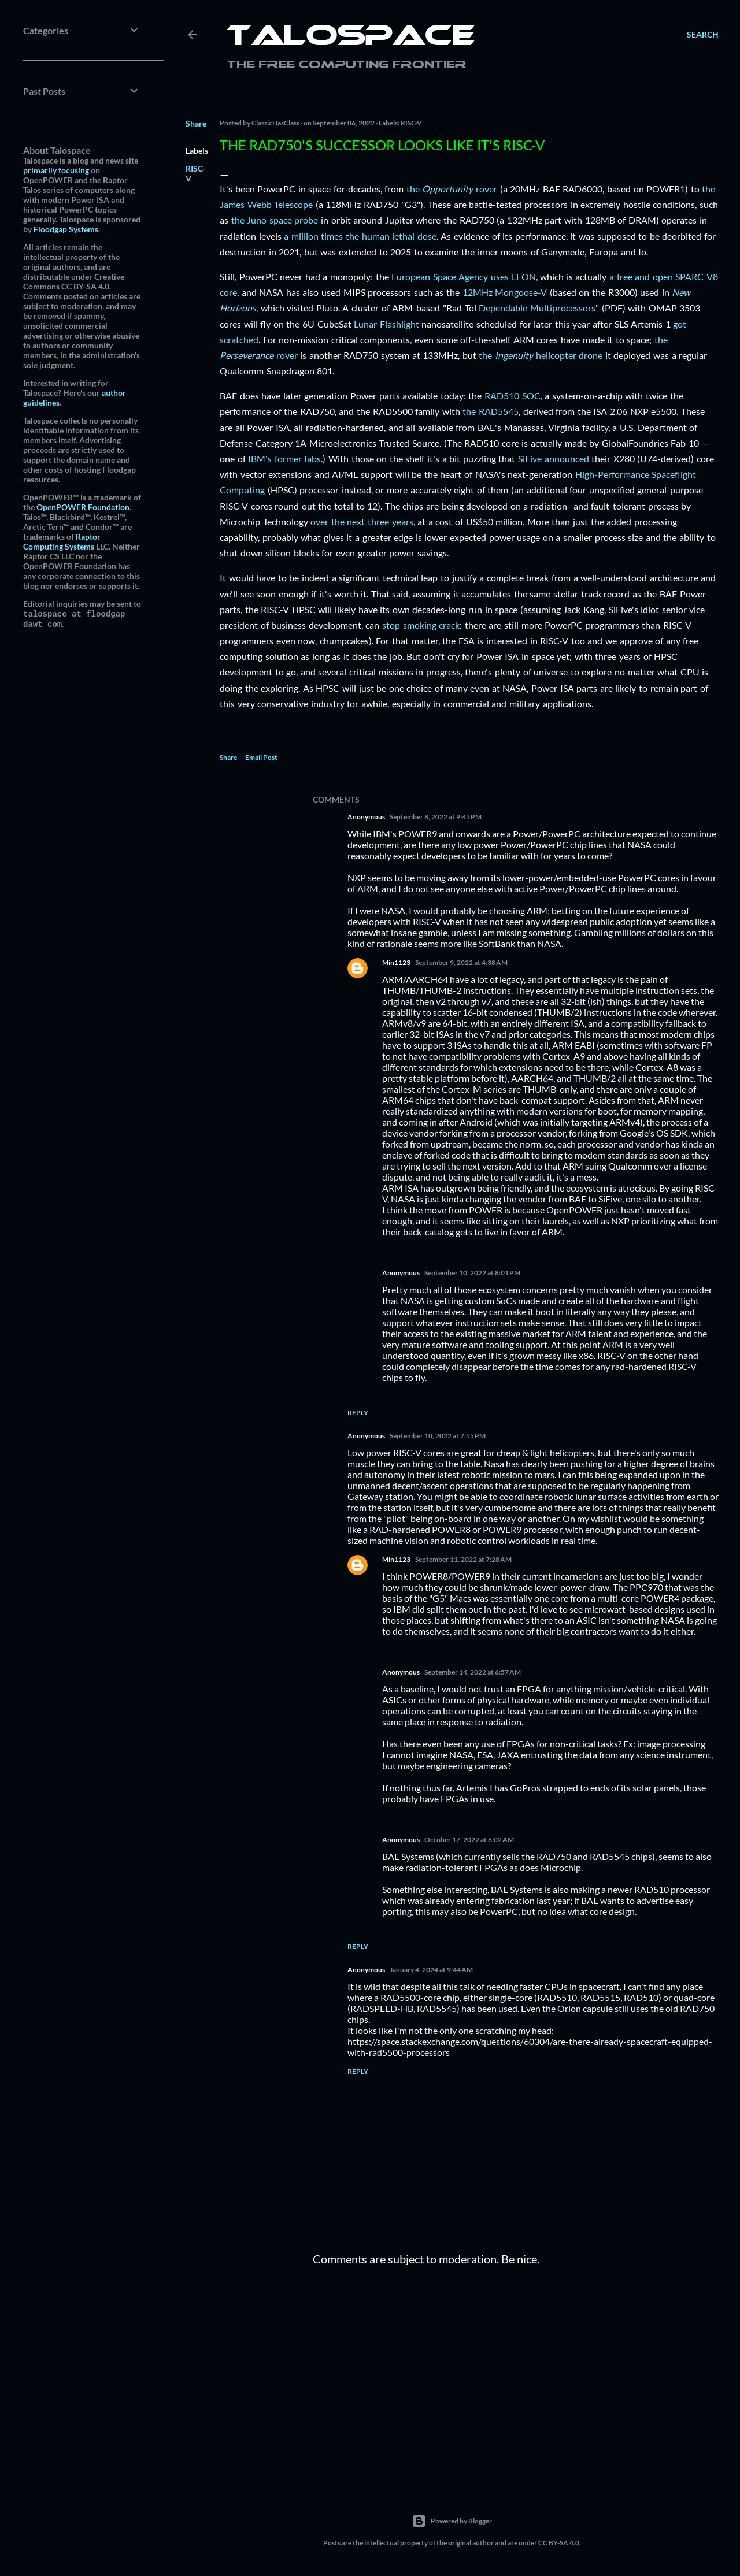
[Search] (703, 35)
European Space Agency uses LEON (463, 276)
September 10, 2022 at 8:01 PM (472, 1272)
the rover (451, 188)
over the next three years (361, 521)
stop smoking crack (421, 624)
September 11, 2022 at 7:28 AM (463, 1559)
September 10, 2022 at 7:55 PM (438, 1435)
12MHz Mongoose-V (504, 292)
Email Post (261, 757)
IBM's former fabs (284, 458)
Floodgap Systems (66, 229)
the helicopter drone (540, 355)
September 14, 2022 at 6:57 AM (472, 1672)
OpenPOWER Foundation (83, 507)
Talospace (351, 37)
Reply (357, 1412)
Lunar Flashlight (386, 323)
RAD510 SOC (512, 395)
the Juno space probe (275, 219)
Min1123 (396, 962)
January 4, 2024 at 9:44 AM (431, 1969)
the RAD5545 (490, 411)
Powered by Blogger (452, 2521)
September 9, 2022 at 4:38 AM (461, 962)
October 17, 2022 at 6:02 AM (469, 1839)
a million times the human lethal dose (360, 236)
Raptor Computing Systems (62, 541)
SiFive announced (553, 458)
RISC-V (411, 122)
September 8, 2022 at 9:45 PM (436, 816)
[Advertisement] (516, 2375)
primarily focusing (56, 170)
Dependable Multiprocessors (537, 307)
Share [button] (196, 123)
